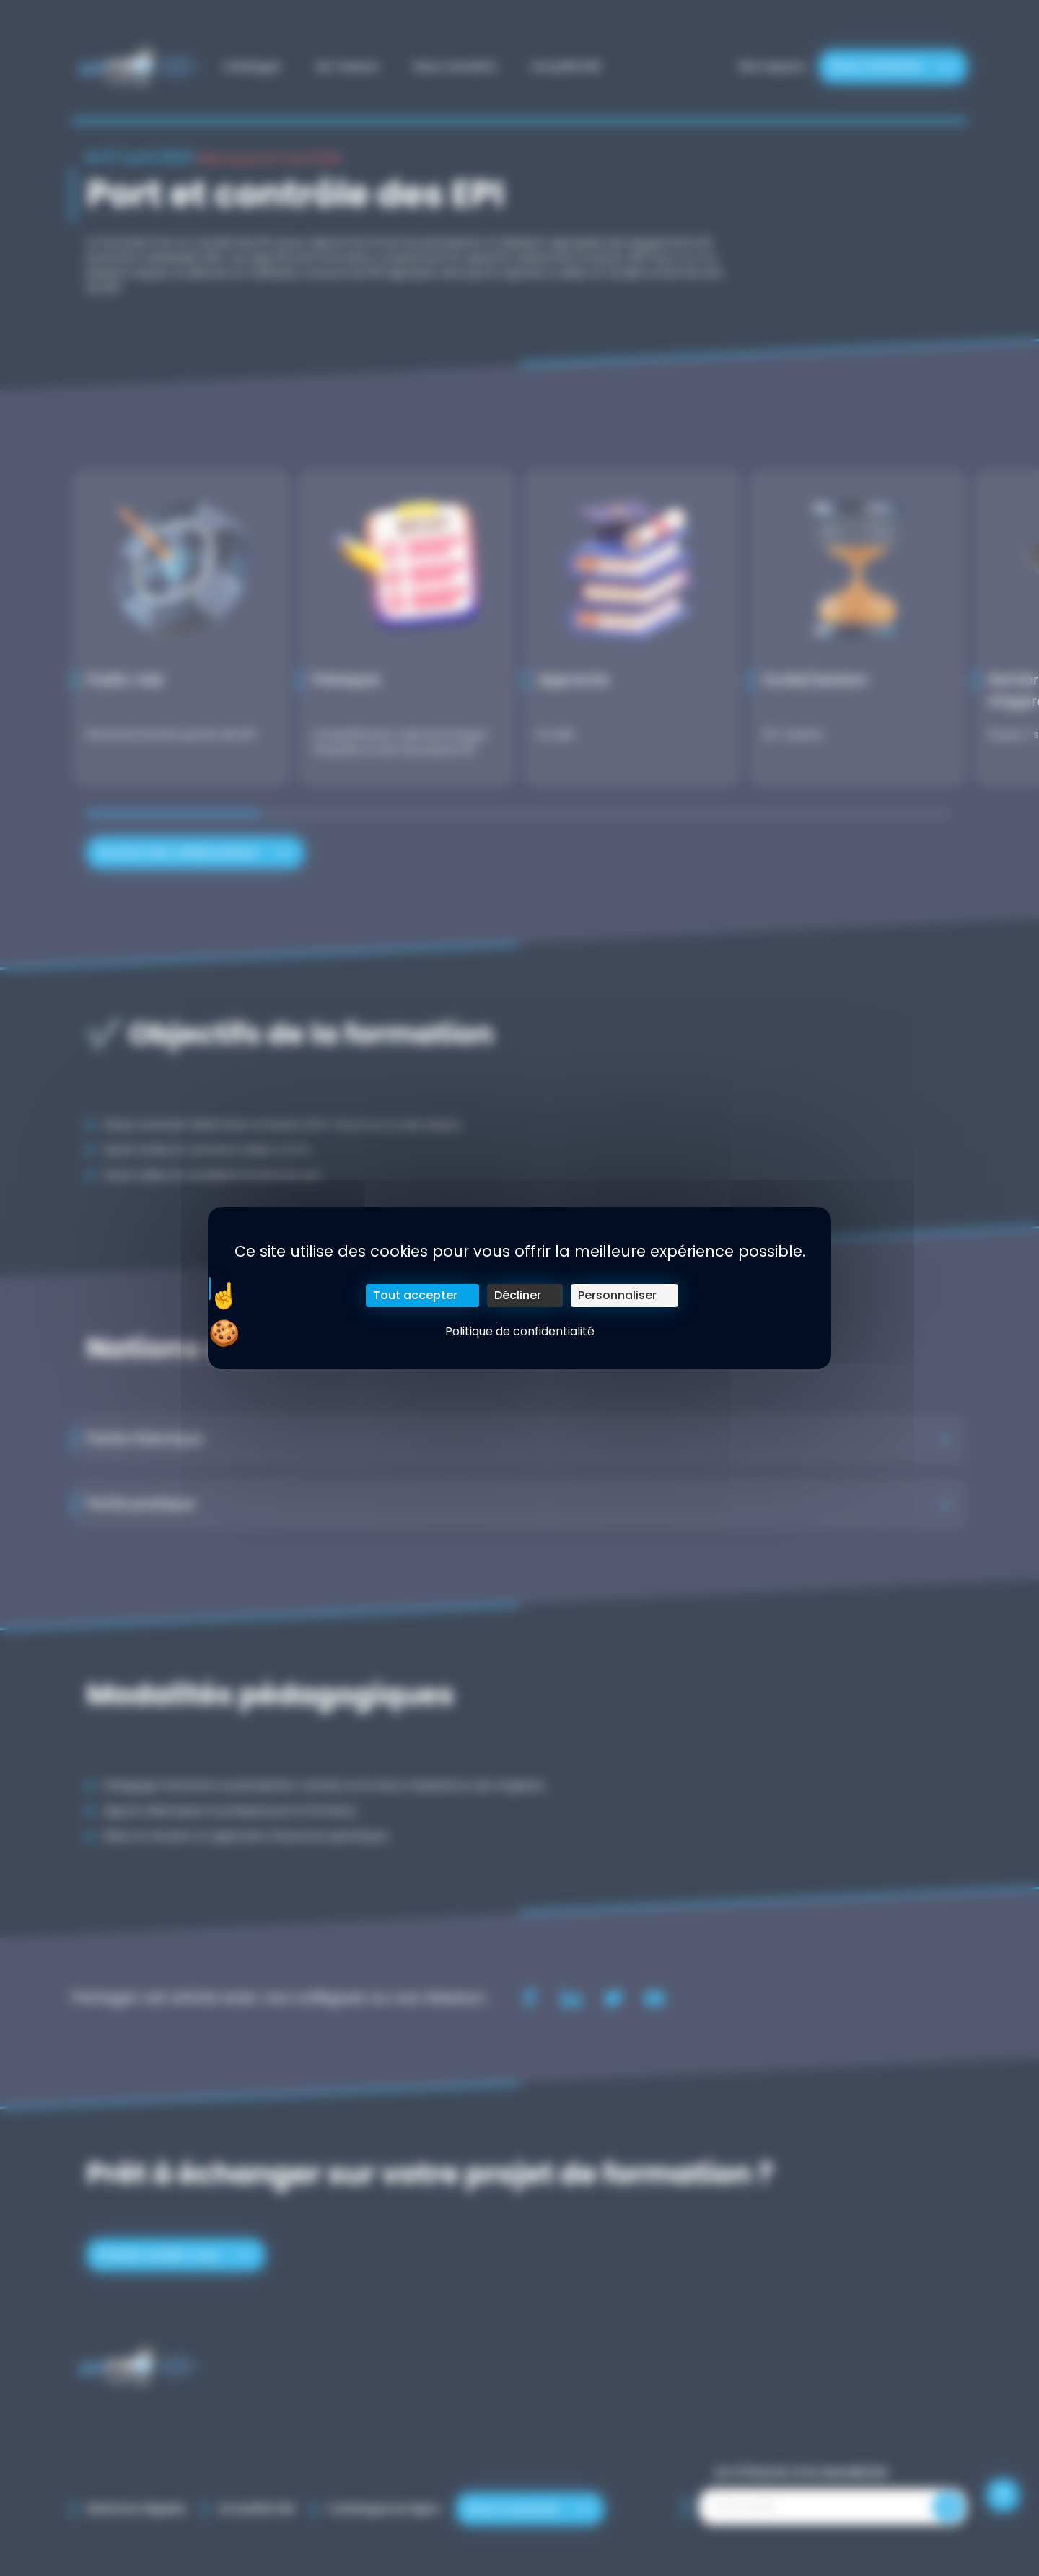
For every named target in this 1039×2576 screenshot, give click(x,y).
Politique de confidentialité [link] (520, 1331)
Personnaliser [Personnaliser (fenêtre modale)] (617, 1295)
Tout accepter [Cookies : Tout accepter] (415, 1295)
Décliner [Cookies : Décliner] (517, 1295)
